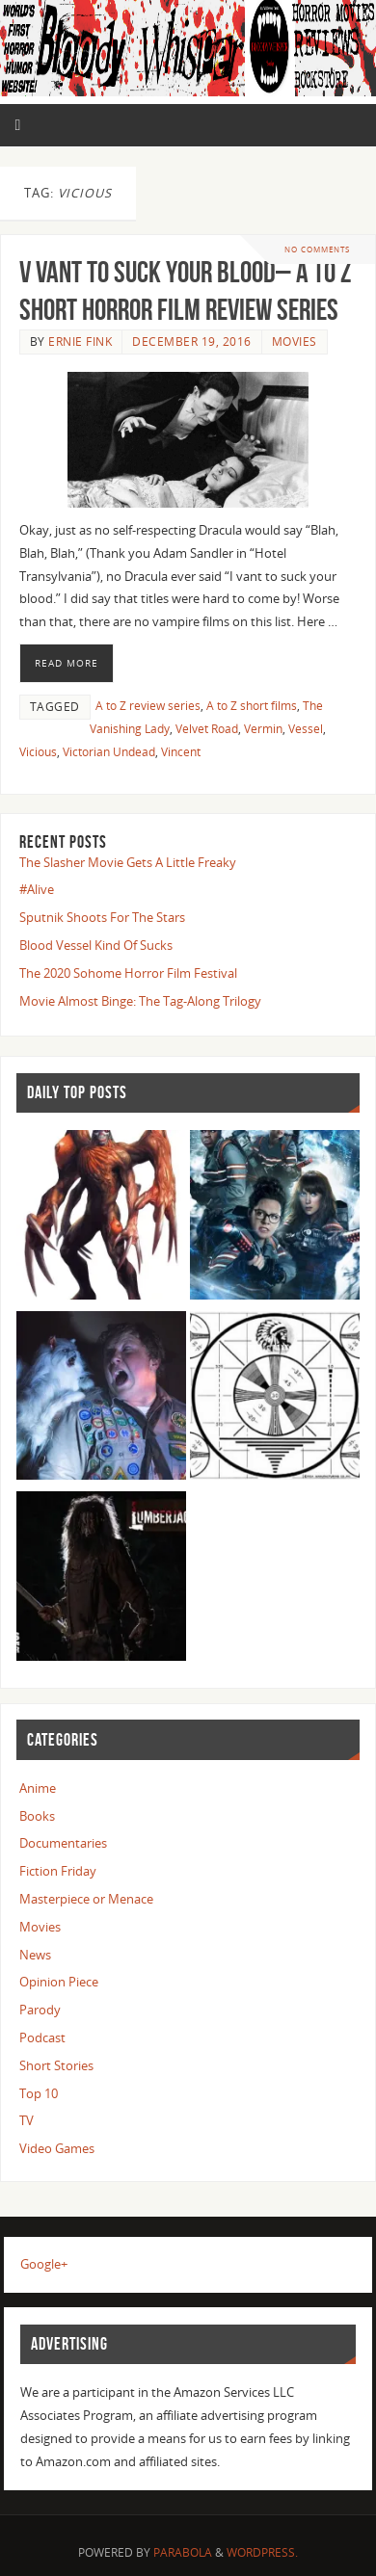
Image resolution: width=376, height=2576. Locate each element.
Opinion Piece (58, 1982)
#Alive (36, 889)
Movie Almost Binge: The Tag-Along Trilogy (140, 1001)
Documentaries (63, 1843)
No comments (317, 249)
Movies (294, 341)
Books (37, 1816)
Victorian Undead (109, 752)
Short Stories (56, 2066)
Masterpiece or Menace (86, 1899)
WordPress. (262, 2552)
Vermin (263, 729)
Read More (66, 663)
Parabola (182, 2552)
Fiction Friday (57, 1871)
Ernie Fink (80, 341)
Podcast (42, 2038)
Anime (37, 1788)
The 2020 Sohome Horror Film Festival (128, 973)
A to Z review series (148, 705)
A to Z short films (251, 705)
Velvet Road (206, 729)
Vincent (181, 752)
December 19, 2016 (192, 341)
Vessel (305, 729)
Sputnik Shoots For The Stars (102, 917)
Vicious (38, 752)
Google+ (43, 2264)
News (35, 1955)
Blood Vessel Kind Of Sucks (96, 945)
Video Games (56, 2149)
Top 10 (38, 2094)
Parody (40, 2010)
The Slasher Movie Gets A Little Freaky (127, 862)
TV (26, 2121)
